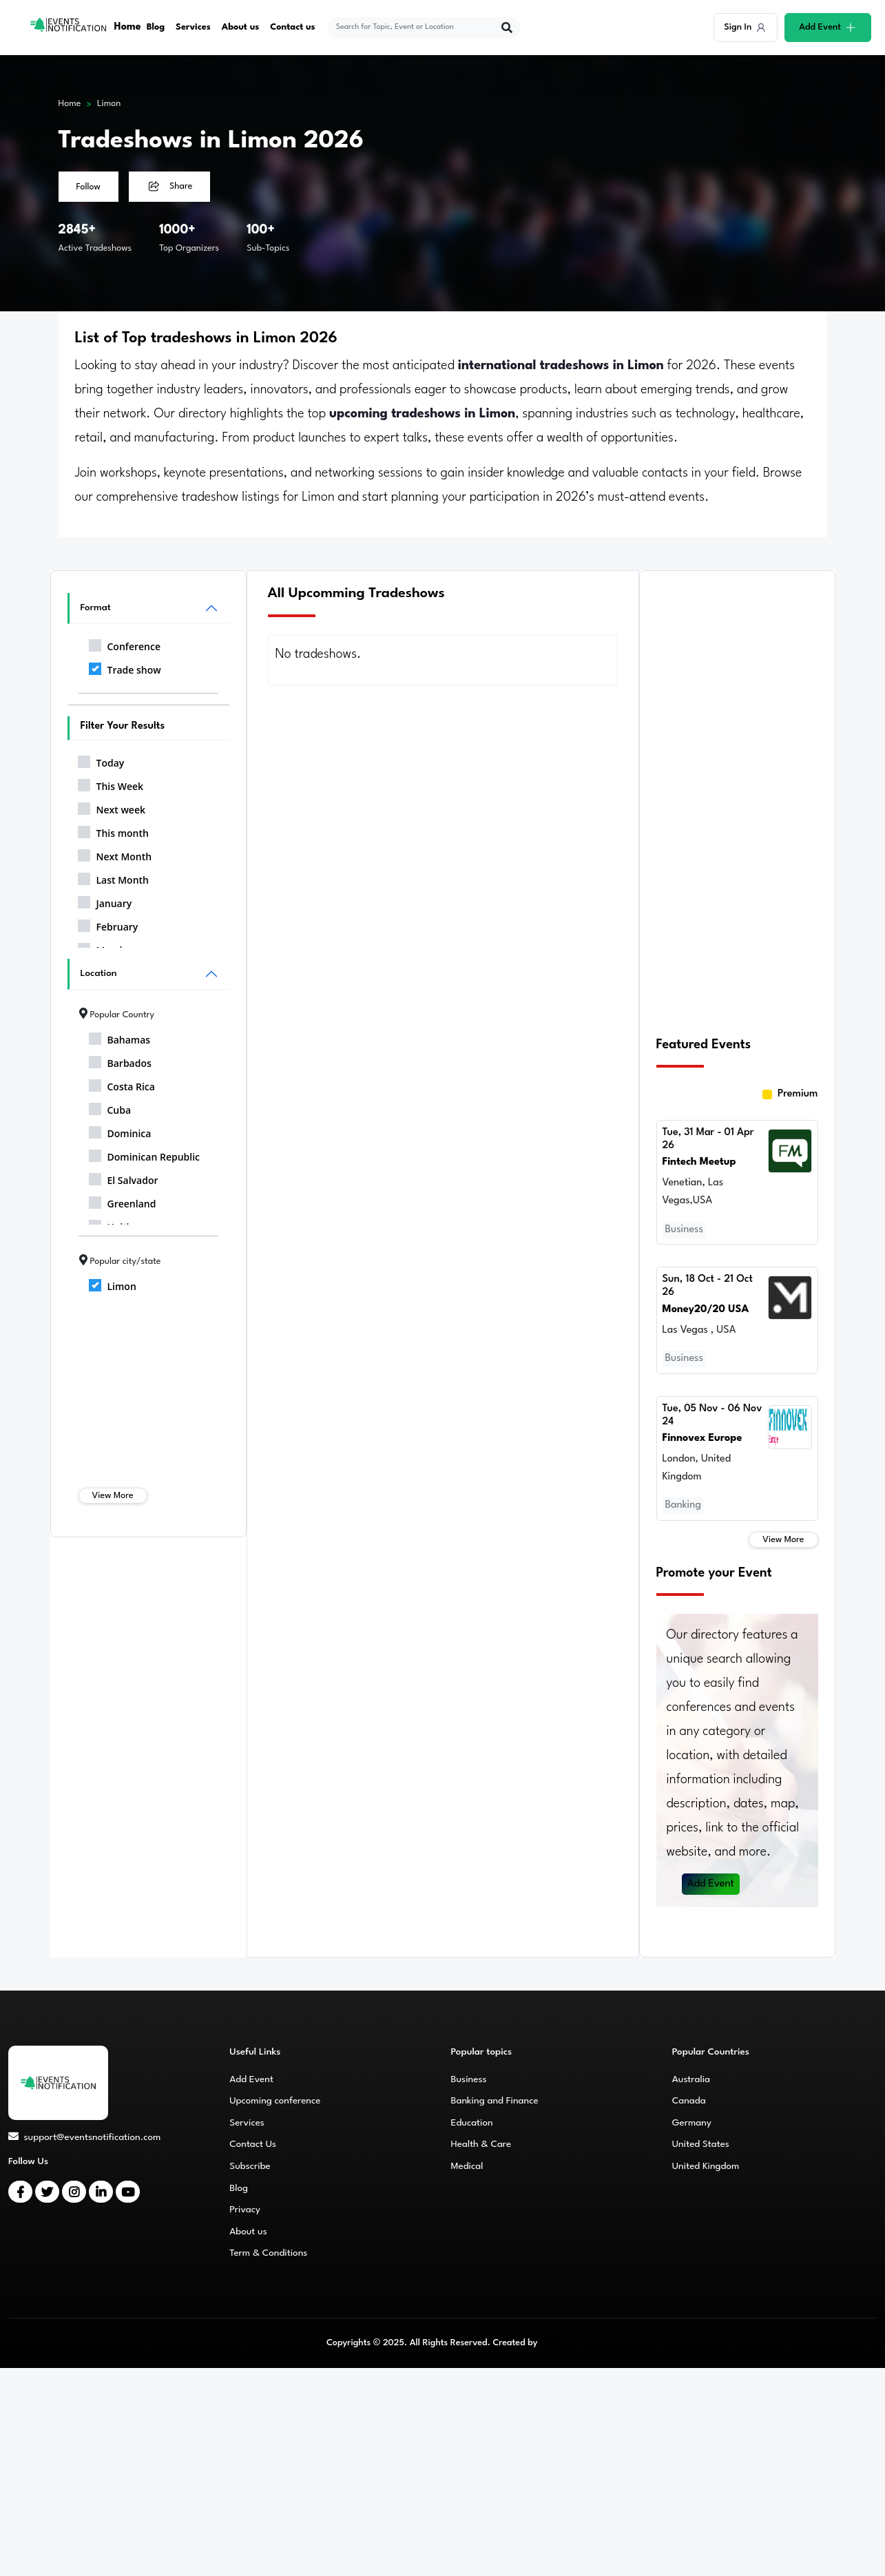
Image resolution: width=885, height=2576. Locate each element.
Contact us (293, 27)
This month (113, 831)
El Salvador (123, 1178)
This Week (111, 784)
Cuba (110, 1107)
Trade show (125, 667)
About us (241, 27)
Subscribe (249, 2166)
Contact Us (252, 2144)
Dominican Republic (144, 1154)
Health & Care (481, 2144)
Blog (156, 27)
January (105, 901)
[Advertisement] (737, 797)
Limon (109, 103)
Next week (111, 807)
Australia (691, 2079)
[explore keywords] (415, 27)
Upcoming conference (274, 2101)
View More (113, 1495)
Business (469, 2079)
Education (472, 2123)
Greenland (122, 1201)
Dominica (120, 1131)
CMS (549, 2342)
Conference (124, 644)
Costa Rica (122, 1084)
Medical (467, 2166)
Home (127, 27)
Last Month (113, 877)
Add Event (710, 1884)
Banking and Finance (495, 2101)
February (108, 924)
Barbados (120, 1061)
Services (193, 27)
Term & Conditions (268, 2253)
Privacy (244, 2209)
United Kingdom (706, 2166)
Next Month (115, 854)
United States (700, 2144)
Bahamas (120, 1037)
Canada (689, 2101)
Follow (88, 187)
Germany (691, 2123)
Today (101, 760)
